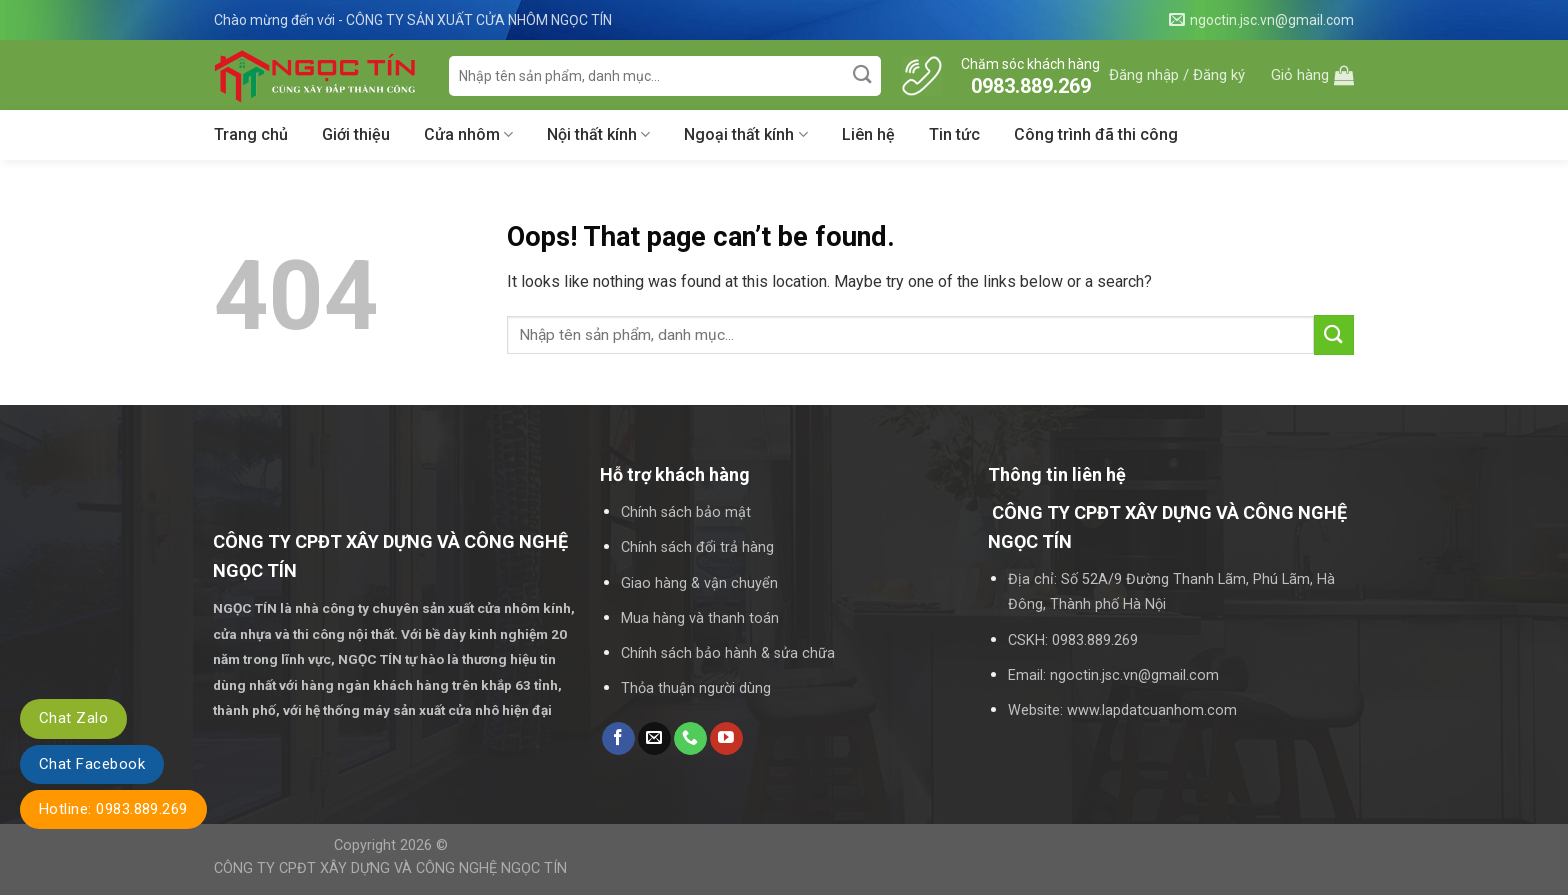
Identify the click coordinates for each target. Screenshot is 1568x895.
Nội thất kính (598, 135)
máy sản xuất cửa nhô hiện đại (459, 710)
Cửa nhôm (468, 135)
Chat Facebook (92, 764)
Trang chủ (251, 134)
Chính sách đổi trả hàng (697, 547)
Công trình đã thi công (1096, 134)
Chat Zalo (73, 718)
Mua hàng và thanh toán (700, 618)
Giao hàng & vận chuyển (699, 583)
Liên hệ (868, 134)
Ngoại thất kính (745, 135)
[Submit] (863, 75)
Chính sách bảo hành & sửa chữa (728, 653)
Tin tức (954, 134)
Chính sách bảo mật (686, 512)
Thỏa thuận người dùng (696, 688)
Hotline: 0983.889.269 (113, 809)
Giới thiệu (356, 134)
